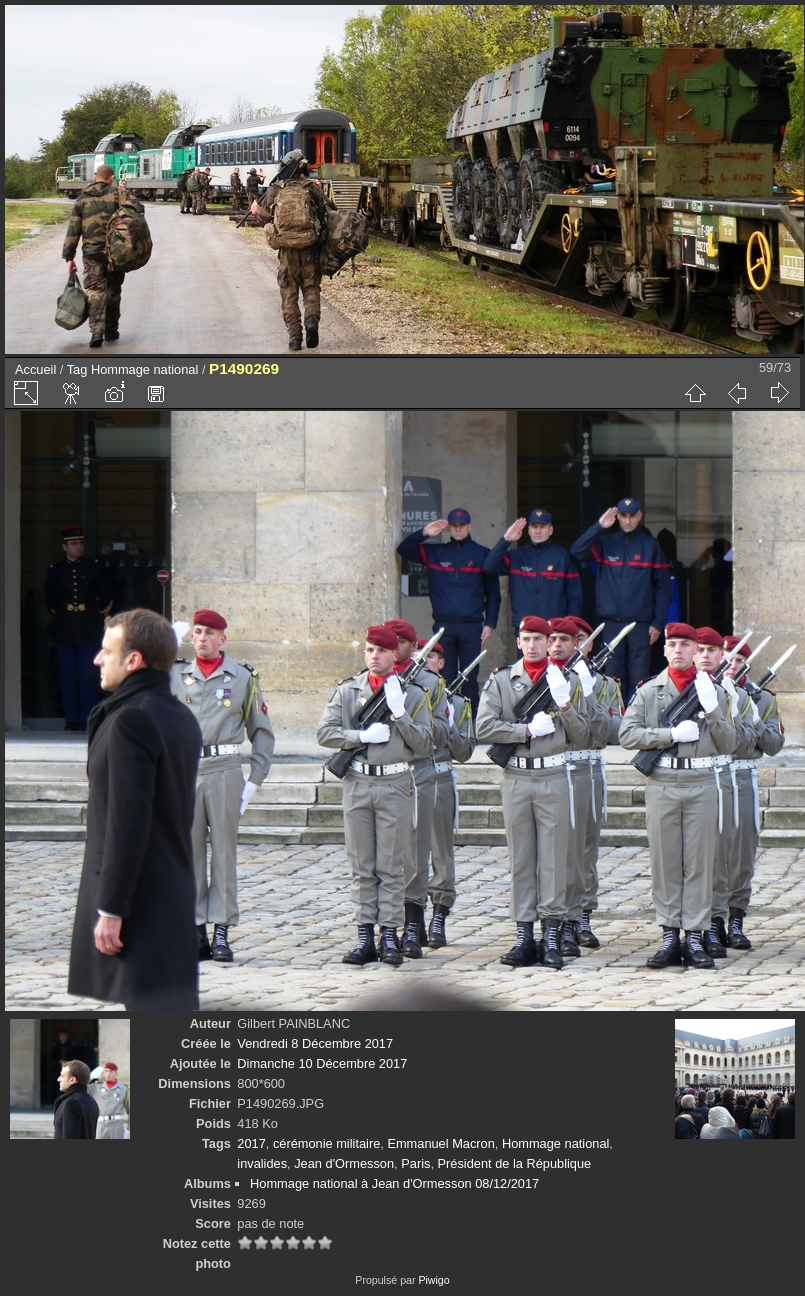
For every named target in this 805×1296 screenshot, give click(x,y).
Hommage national (144, 369)
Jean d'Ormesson (344, 1163)
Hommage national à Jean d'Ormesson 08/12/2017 (394, 1183)
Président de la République (515, 1163)
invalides (262, 1163)
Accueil (35, 369)
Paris (415, 1163)
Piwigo (433, 1280)
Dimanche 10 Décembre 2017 (322, 1063)
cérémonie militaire (326, 1143)
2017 (251, 1143)
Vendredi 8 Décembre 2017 (315, 1043)
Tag (77, 369)
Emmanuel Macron (440, 1143)
